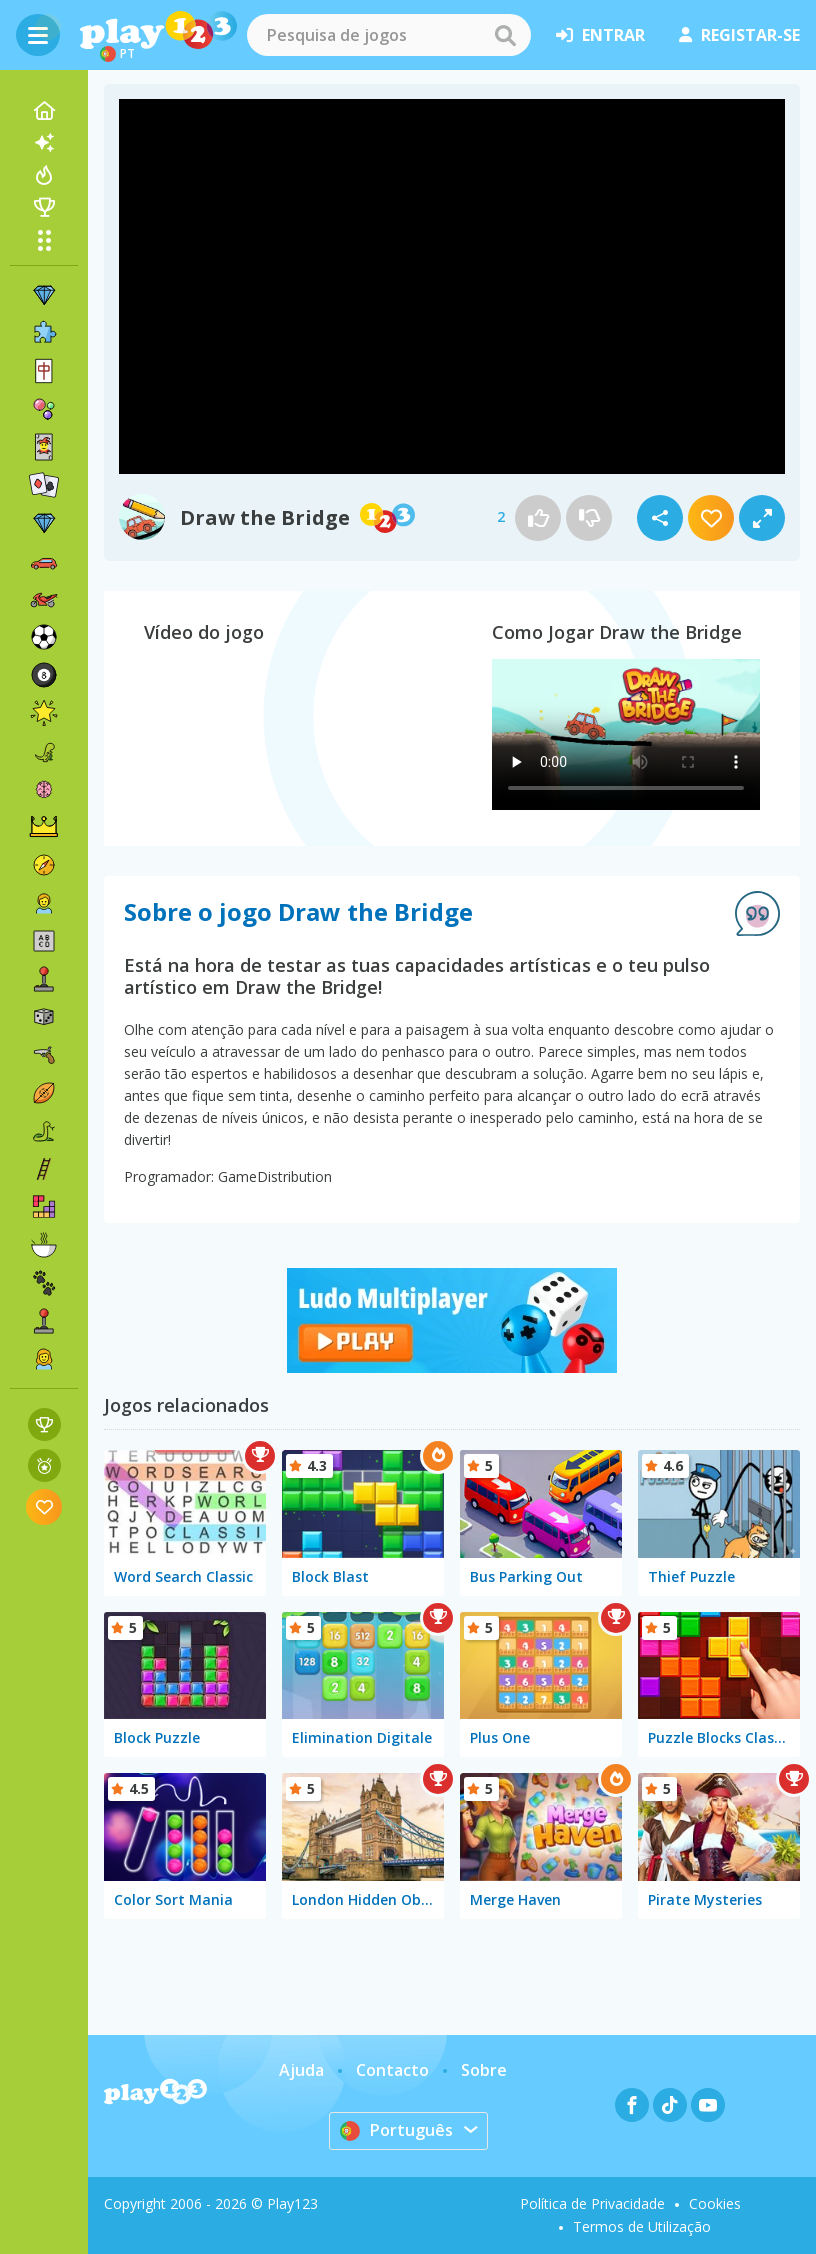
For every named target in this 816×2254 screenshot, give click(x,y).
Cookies (715, 2203)
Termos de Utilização (642, 2226)
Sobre (484, 2070)
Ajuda (301, 2070)
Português (396, 2130)
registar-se (739, 35)
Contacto (392, 2070)
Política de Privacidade (592, 2203)
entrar (600, 35)
